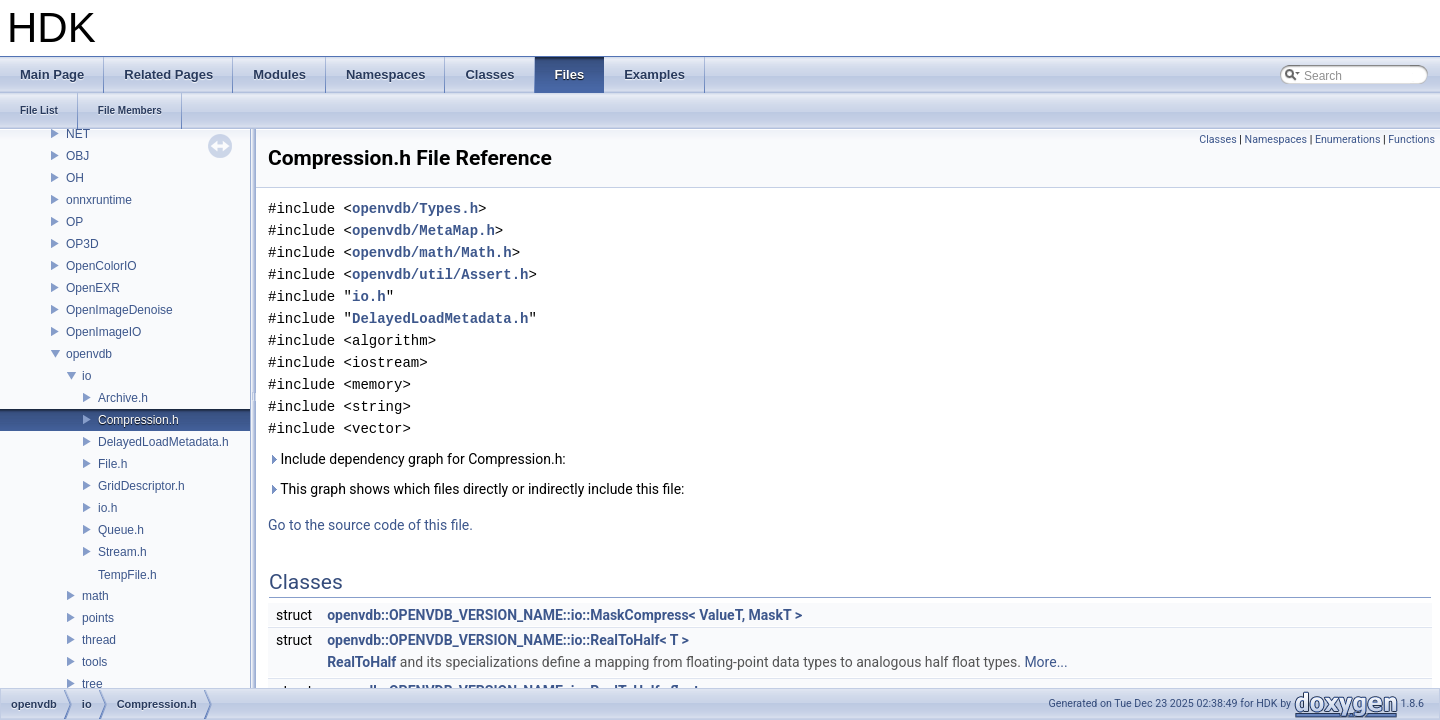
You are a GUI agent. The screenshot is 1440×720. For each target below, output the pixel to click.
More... (1045, 662)
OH (75, 178)
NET (78, 134)
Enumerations (1348, 139)
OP (74, 222)
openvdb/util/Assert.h (440, 274)
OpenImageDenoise (119, 310)
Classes (1217, 139)
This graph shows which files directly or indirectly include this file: (476, 489)
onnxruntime (99, 200)
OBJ (77, 156)
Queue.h (121, 530)
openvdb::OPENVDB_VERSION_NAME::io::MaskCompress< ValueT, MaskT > (564, 615)
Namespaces (1276, 139)
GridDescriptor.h (141, 486)
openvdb (89, 354)
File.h (112, 464)
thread (99, 640)
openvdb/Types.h (415, 208)
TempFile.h (127, 575)
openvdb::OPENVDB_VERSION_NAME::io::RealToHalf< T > (508, 640)
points (98, 618)
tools (94, 662)
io (86, 376)
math (95, 596)
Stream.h (122, 552)
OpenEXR (93, 288)
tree (92, 684)
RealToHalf (361, 662)
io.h (107, 508)
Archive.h (123, 398)
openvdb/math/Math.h (432, 252)
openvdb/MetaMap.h (423, 230)
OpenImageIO (103, 332)
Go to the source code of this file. (370, 525)
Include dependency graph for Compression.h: (417, 459)
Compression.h (138, 420)
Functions (1411, 139)
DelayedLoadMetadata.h (163, 442)
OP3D (82, 244)
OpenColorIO (101, 266)
